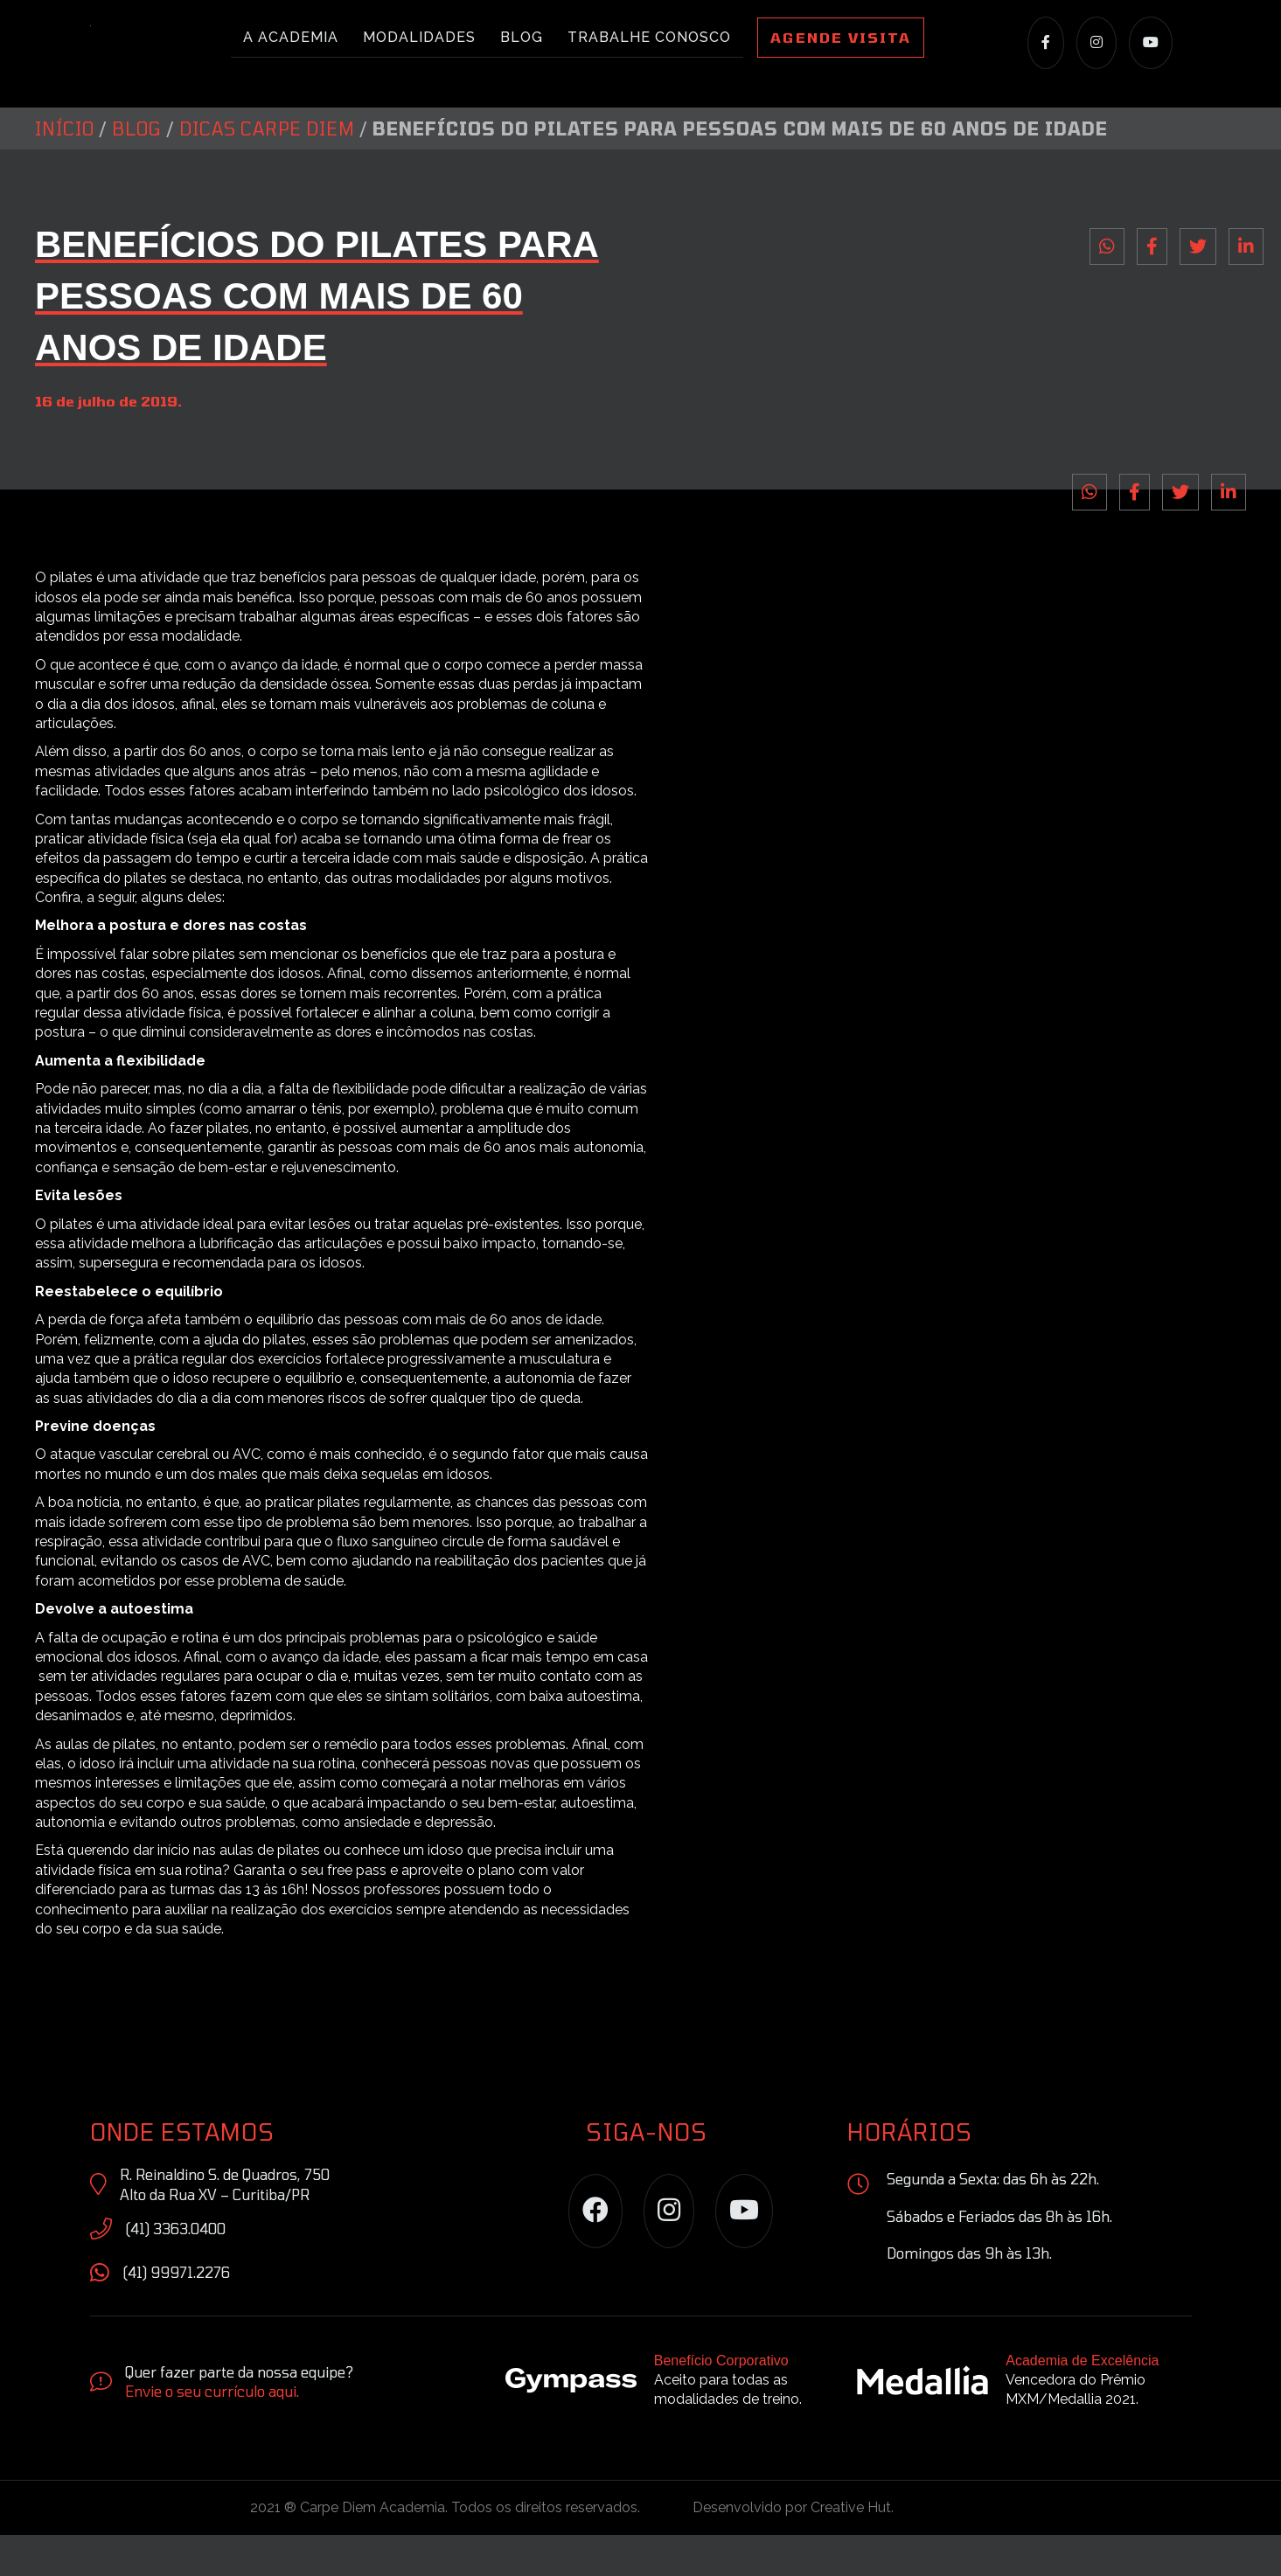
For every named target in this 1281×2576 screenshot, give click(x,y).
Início (64, 169)
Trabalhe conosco (649, 38)
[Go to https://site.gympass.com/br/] (663, 2425)
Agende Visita (840, 38)
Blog (521, 38)
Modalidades (419, 38)
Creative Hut (851, 2547)
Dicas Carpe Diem (267, 169)
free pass (356, 1910)
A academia (290, 38)
